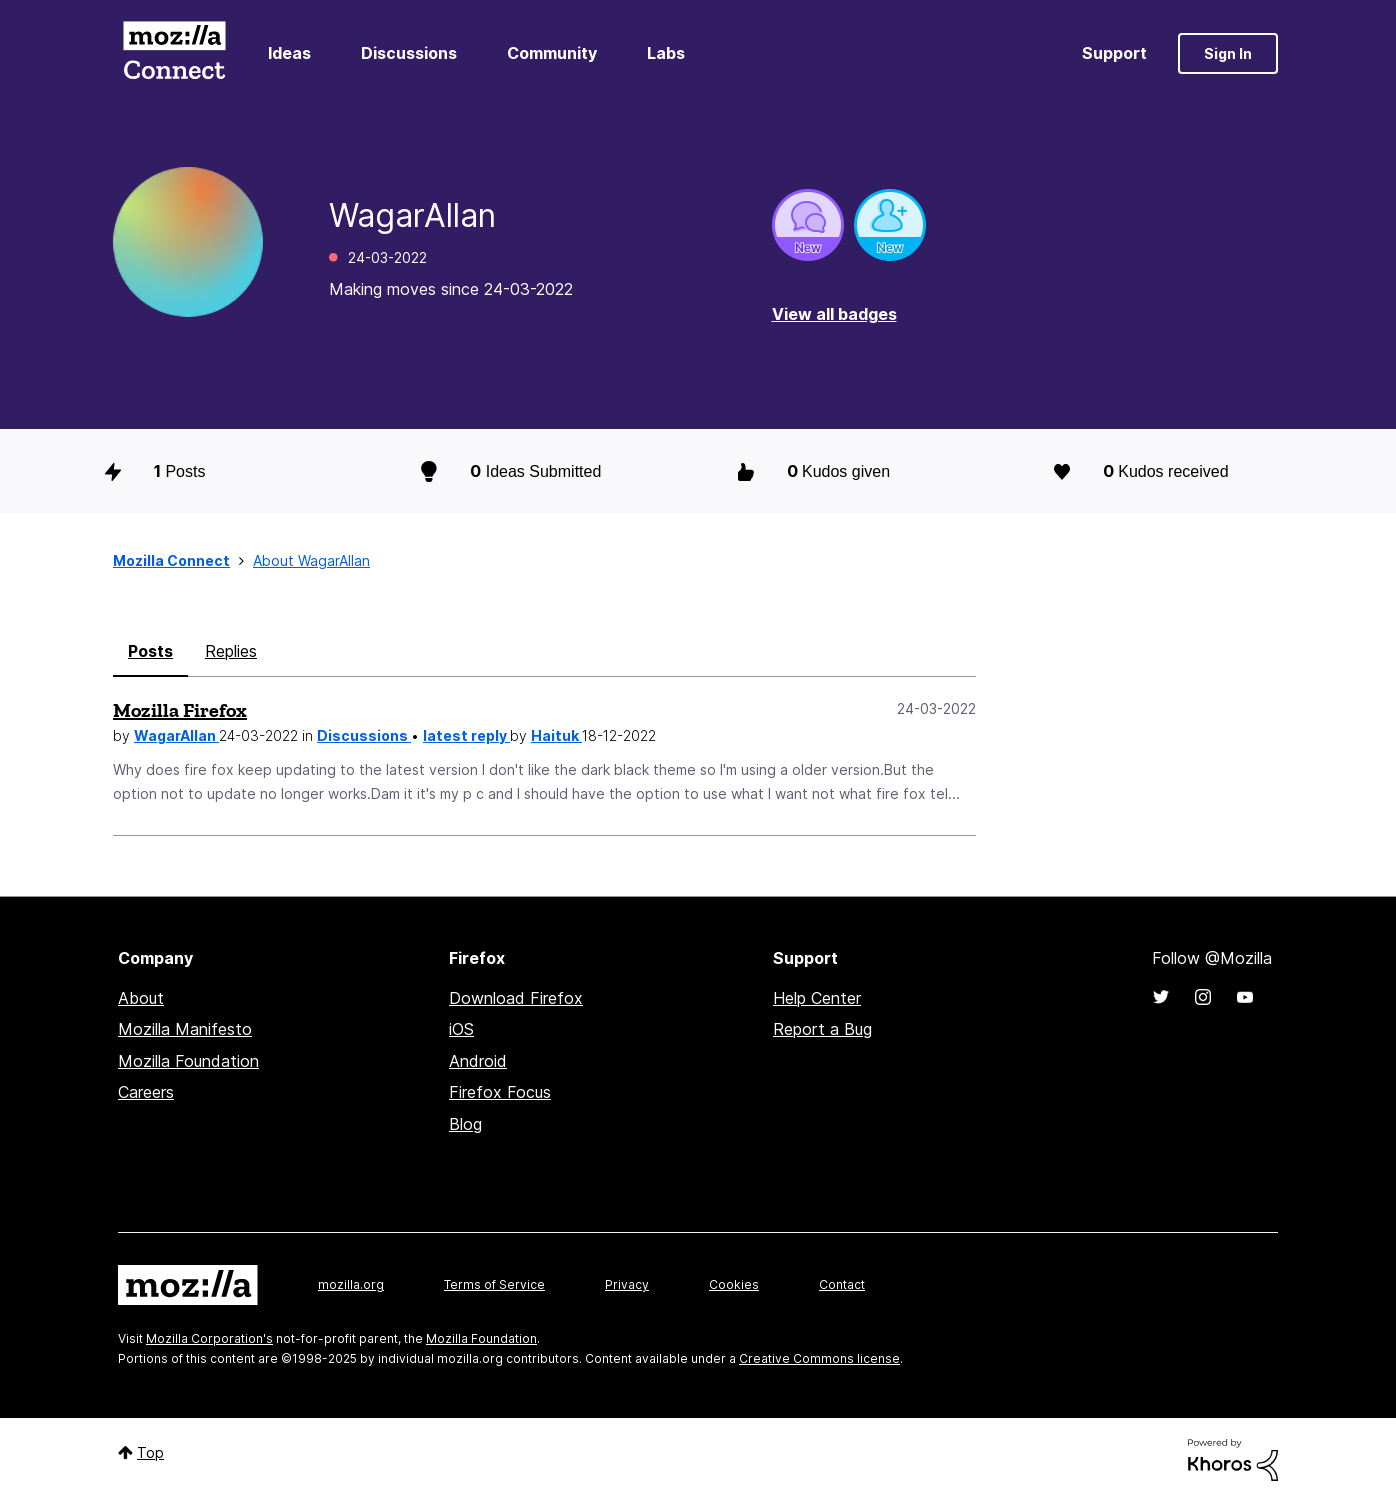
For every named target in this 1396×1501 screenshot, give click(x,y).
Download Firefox (516, 998)
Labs (666, 53)
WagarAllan (176, 735)
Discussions (409, 53)
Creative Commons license (819, 1358)
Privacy (627, 1284)
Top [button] (150, 1452)
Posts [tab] (150, 651)
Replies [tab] (231, 651)
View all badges (834, 314)
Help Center (817, 998)
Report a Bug (822, 1029)
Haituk (556, 735)
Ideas (289, 53)
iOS (461, 1029)
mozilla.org (351, 1284)
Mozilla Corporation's (209, 1338)
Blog (465, 1124)
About (141, 998)
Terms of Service (494, 1284)
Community (552, 53)
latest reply (466, 735)
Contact (842, 1284)
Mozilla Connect (174, 53)
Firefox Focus (500, 1092)
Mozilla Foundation (188, 1061)
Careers (146, 1092)
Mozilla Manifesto (185, 1029)
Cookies (734, 1284)
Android (478, 1061)
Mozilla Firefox (180, 710)
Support (1114, 53)
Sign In (1228, 53)
